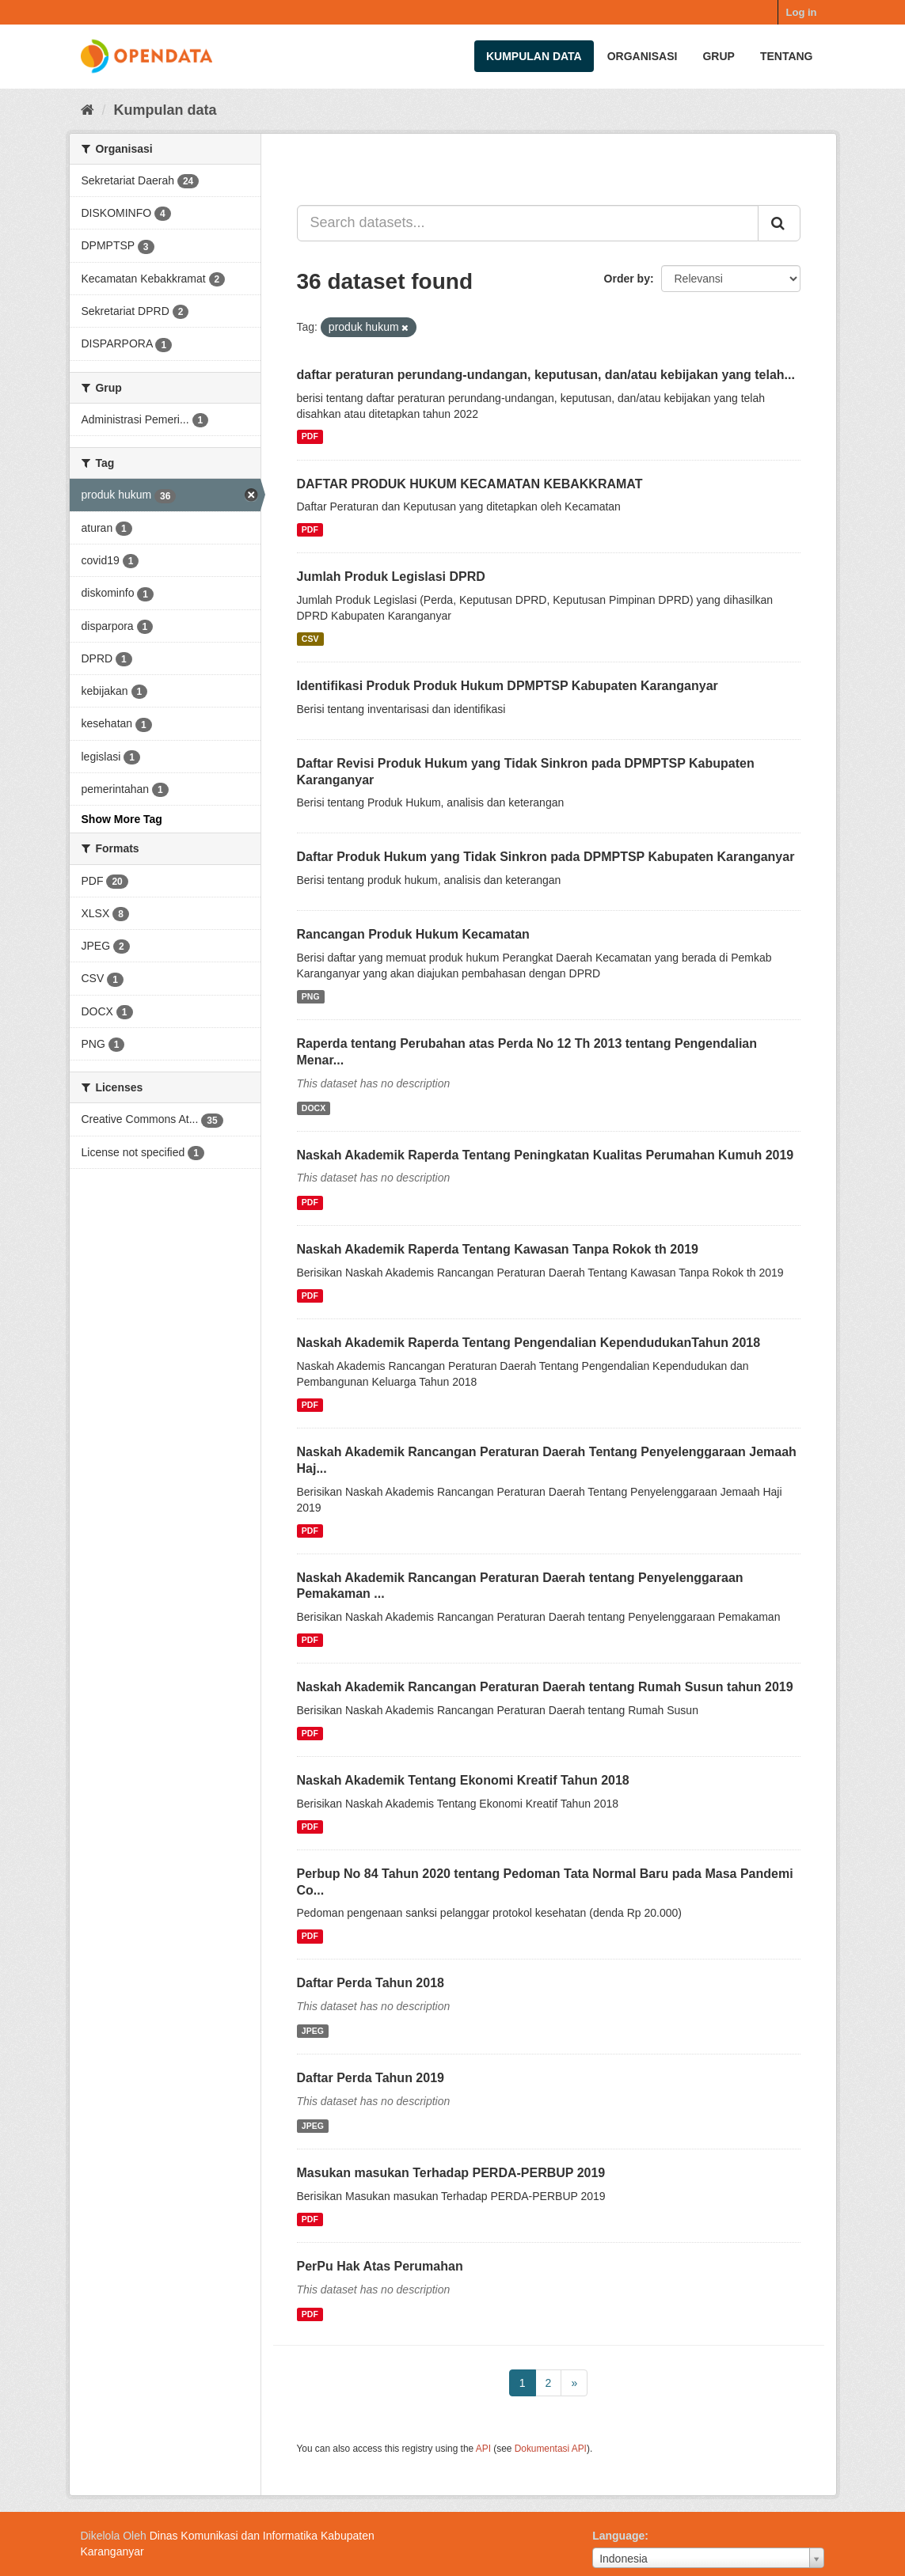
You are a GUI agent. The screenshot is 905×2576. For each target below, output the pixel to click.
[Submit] (779, 223)
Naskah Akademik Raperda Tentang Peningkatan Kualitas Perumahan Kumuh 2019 (545, 1155)
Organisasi (642, 56)
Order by (627, 278)
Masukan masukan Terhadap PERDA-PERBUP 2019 (451, 2173)
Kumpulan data (534, 56)
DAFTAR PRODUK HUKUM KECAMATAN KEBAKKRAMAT (470, 484)
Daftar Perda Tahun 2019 (370, 2078)
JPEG (313, 2030)
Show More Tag (122, 819)
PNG (311, 996)
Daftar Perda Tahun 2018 (370, 1983)
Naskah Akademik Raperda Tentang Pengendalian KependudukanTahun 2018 (529, 1342)
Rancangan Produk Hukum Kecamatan (413, 934)
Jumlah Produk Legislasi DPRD (391, 576)
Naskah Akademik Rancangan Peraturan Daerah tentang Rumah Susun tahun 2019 (545, 1687)
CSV (310, 638)
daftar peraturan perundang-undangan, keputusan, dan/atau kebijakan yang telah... (546, 374)
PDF (310, 437)
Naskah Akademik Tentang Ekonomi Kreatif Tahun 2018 (463, 1780)
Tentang (786, 56)
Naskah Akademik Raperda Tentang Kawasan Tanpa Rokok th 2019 (497, 1249)
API (483, 2448)
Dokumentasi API (551, 2448)
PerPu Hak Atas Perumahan (380, 2266)
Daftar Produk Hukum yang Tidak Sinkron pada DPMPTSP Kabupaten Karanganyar (546, 856)
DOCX (313, 1108)
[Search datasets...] (528, 223)
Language (618, 2535)
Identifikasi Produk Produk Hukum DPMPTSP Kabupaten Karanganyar (507, 685)
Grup (718, 56)
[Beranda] (87, 110)
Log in (801, 12)
